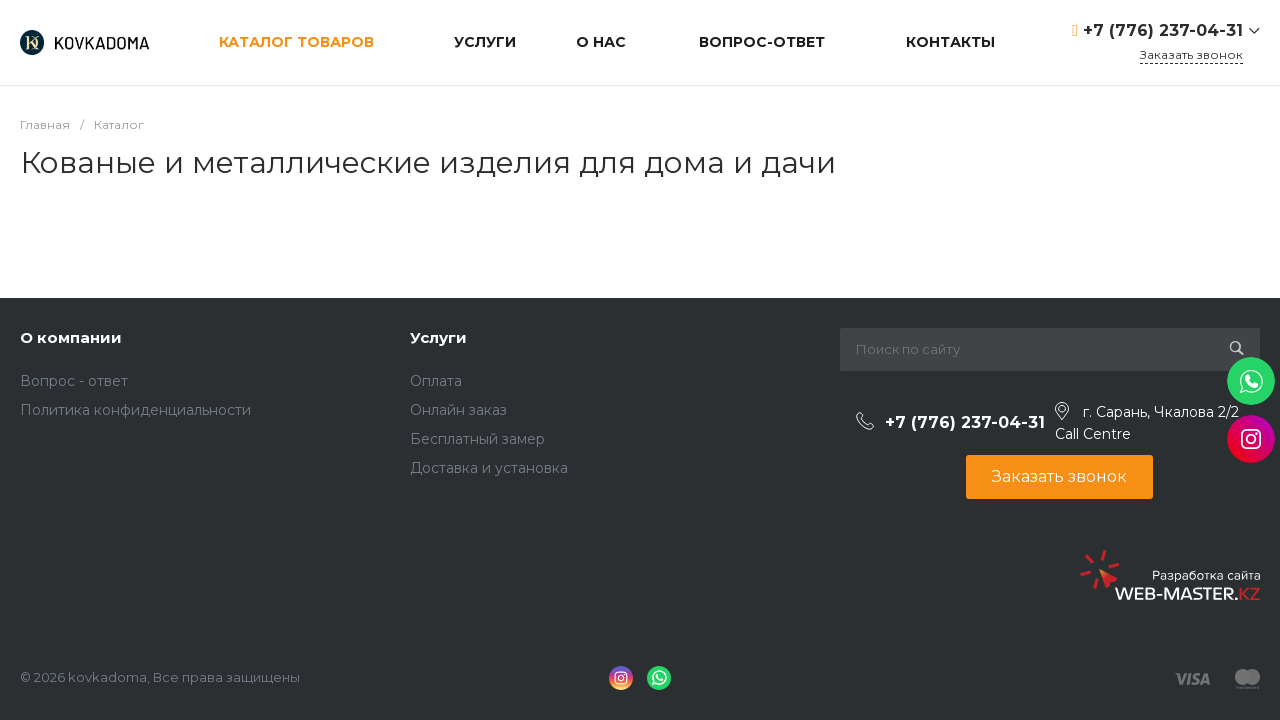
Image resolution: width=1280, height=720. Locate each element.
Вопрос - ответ (74, 381)
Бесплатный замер (477, 439)
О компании (71, 337)
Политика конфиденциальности (135, 410)
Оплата (436, 381)
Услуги (438, 337)
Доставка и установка (489, 468)
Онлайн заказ (458, 410)
